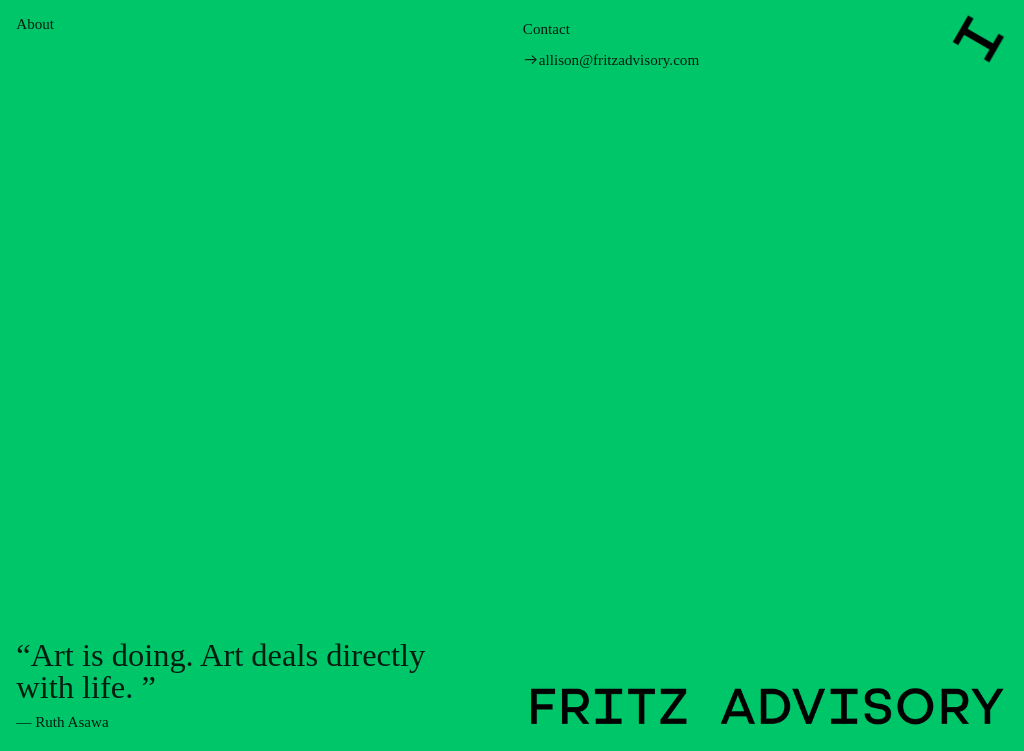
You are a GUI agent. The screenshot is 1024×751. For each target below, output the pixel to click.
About (35, 24)
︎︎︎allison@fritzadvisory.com (611, 60)
